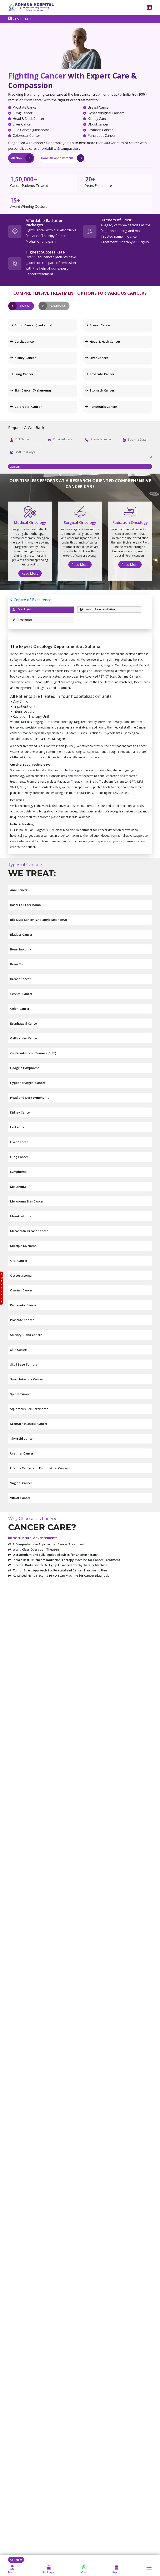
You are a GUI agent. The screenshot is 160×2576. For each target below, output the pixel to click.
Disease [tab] (19, 306)
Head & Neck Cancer (102, 341)
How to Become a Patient (98, 609)
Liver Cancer (96, 358)
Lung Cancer (21, 374)
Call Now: (136, 19)
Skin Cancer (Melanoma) (30, 390)
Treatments (22, 620)
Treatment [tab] (52, 306)
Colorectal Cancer (26, 406)
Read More (30, 573)
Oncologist (21, 609)
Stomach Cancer (99, 390)
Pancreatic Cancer (101, 406)
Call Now (16, 2560)
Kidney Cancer (23, 358)
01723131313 (19, 18)
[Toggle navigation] (149, 2569)
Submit (15, 467)
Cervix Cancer (22, 341)
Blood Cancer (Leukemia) (31, 325)
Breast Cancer (98, 325)
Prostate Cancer (99, 374)
